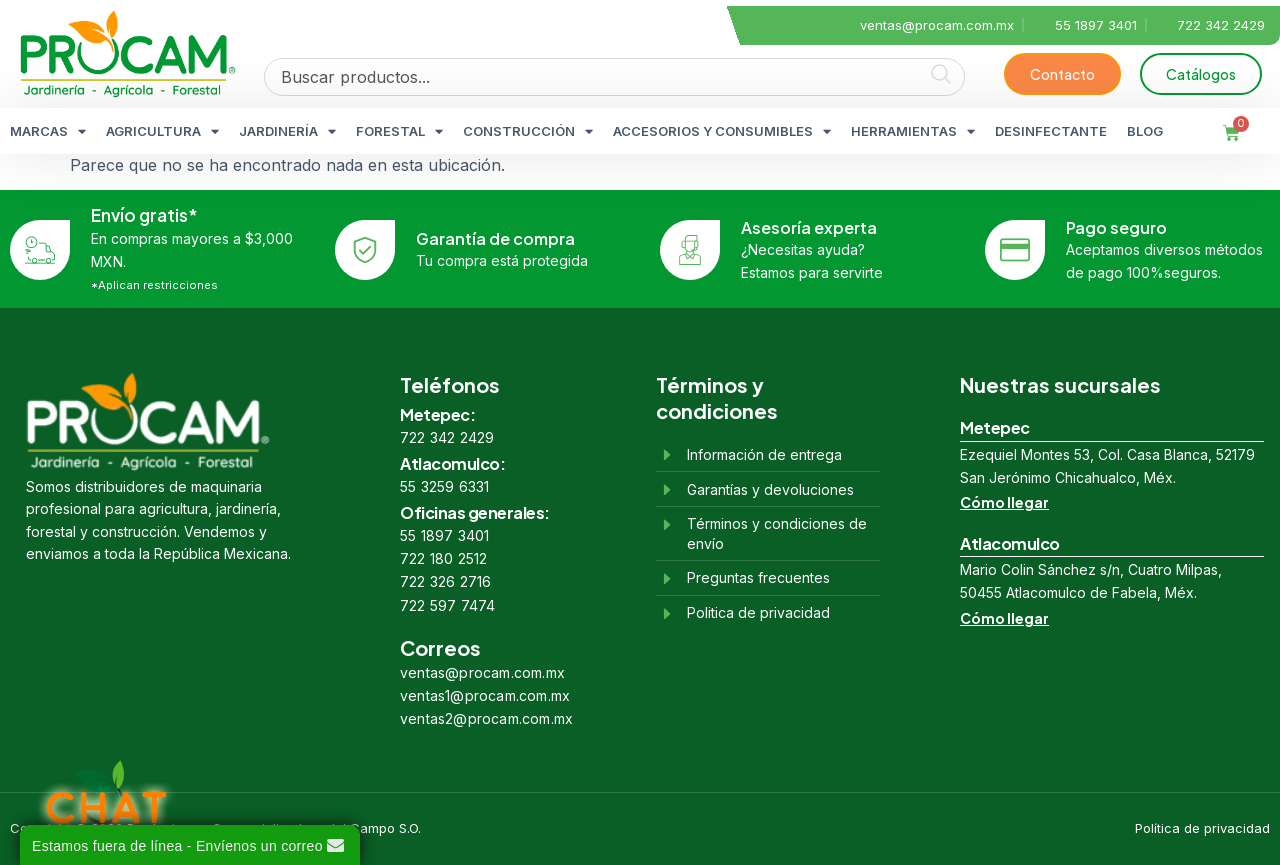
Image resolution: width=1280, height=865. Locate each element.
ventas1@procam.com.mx (485, 695)
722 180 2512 (443, 558)
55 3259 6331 (444, 486)
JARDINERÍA (287, 131)
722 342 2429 (447, 437)
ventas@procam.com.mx (482, 672)
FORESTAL (399, 131)
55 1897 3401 (444, 535)
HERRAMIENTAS (913, 131)
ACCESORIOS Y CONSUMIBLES (722, 131)
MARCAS (48, 131)
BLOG (1145, 131)
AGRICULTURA (162, 131)
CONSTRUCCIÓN (528, 131)
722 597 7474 (447, 605)
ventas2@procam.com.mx (486, 718)
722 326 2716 (445, 581)
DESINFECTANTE (1051, 131)
